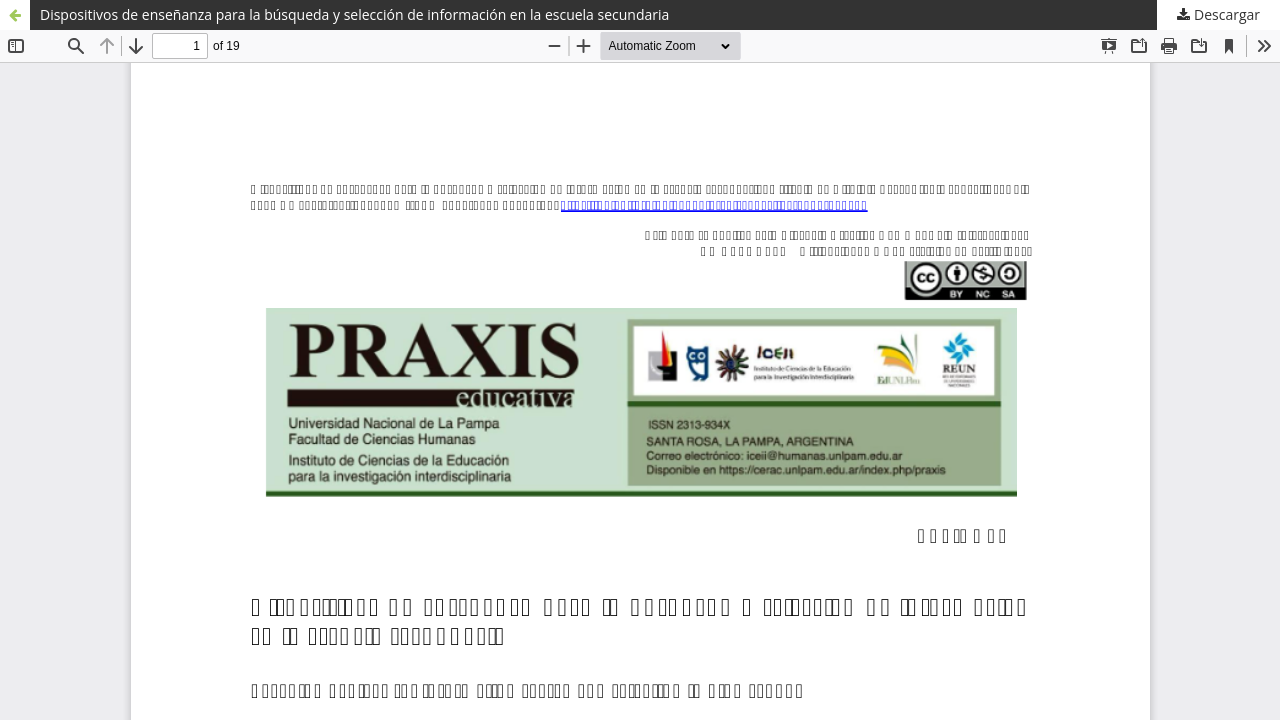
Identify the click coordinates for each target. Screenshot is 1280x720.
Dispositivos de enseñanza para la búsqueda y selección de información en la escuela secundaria (354, 14)
